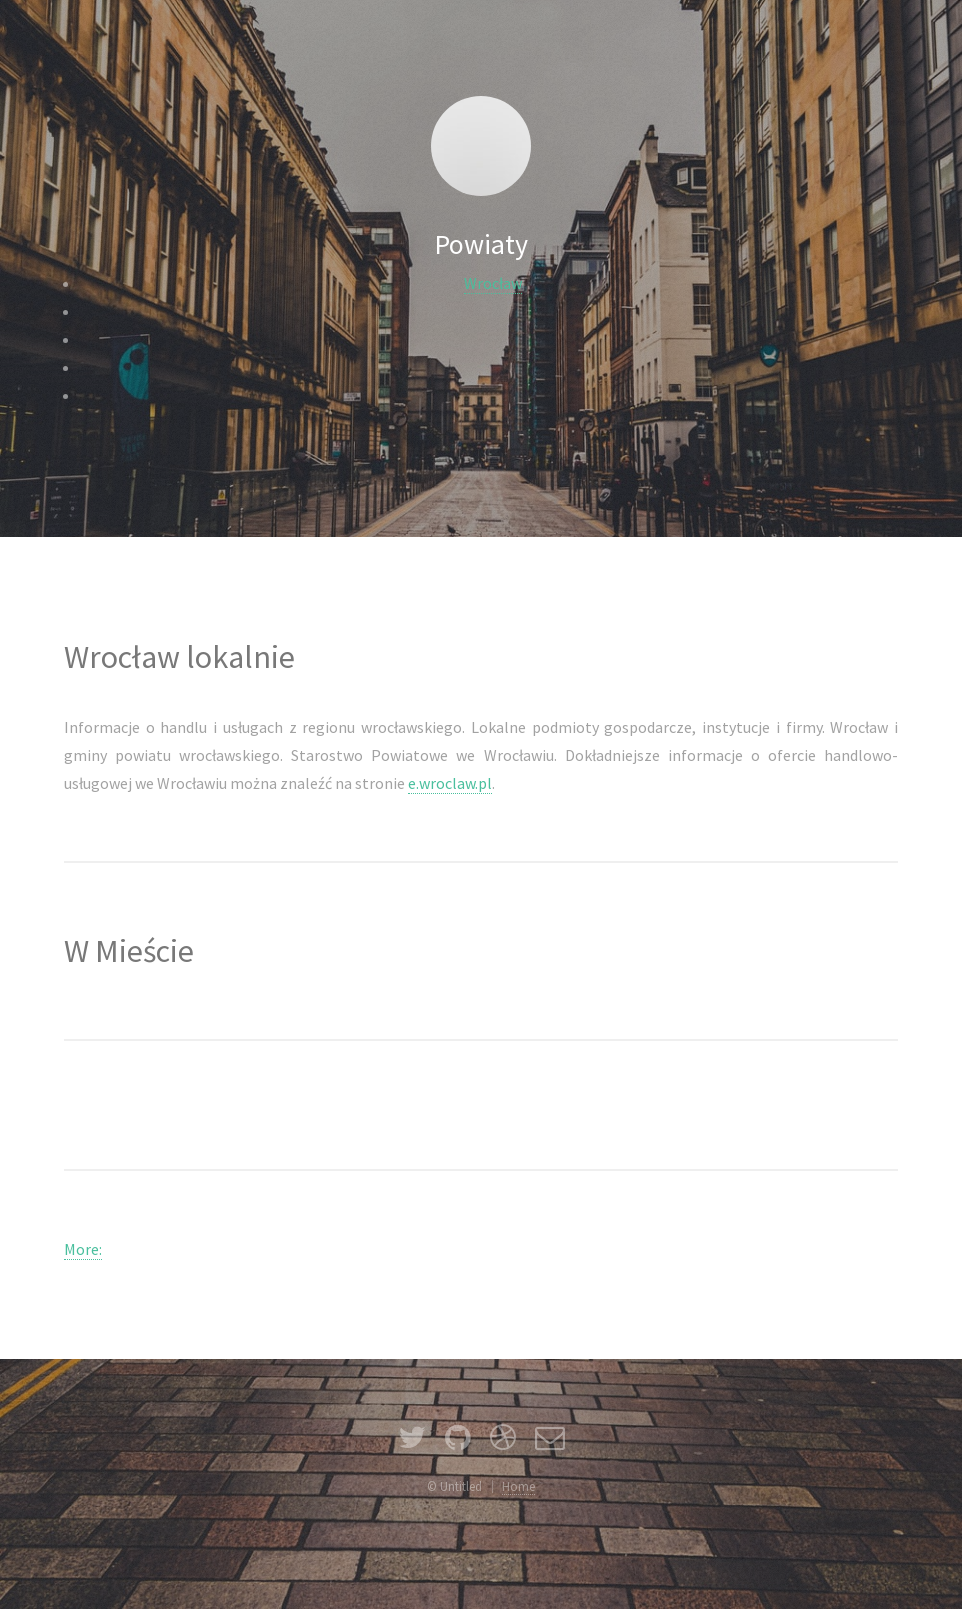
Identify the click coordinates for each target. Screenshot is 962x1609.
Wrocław (493, 283)
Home (518, 1486)
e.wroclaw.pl (450, 783)
